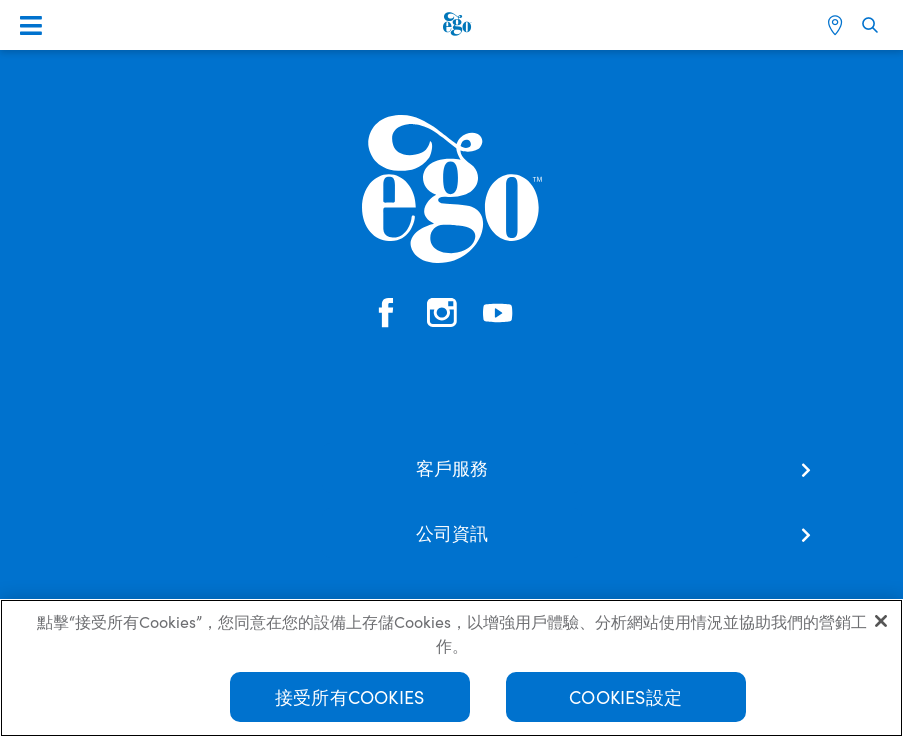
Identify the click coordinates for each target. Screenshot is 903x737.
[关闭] (881, 621)
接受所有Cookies (349, 696)
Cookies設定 (625, 696)
